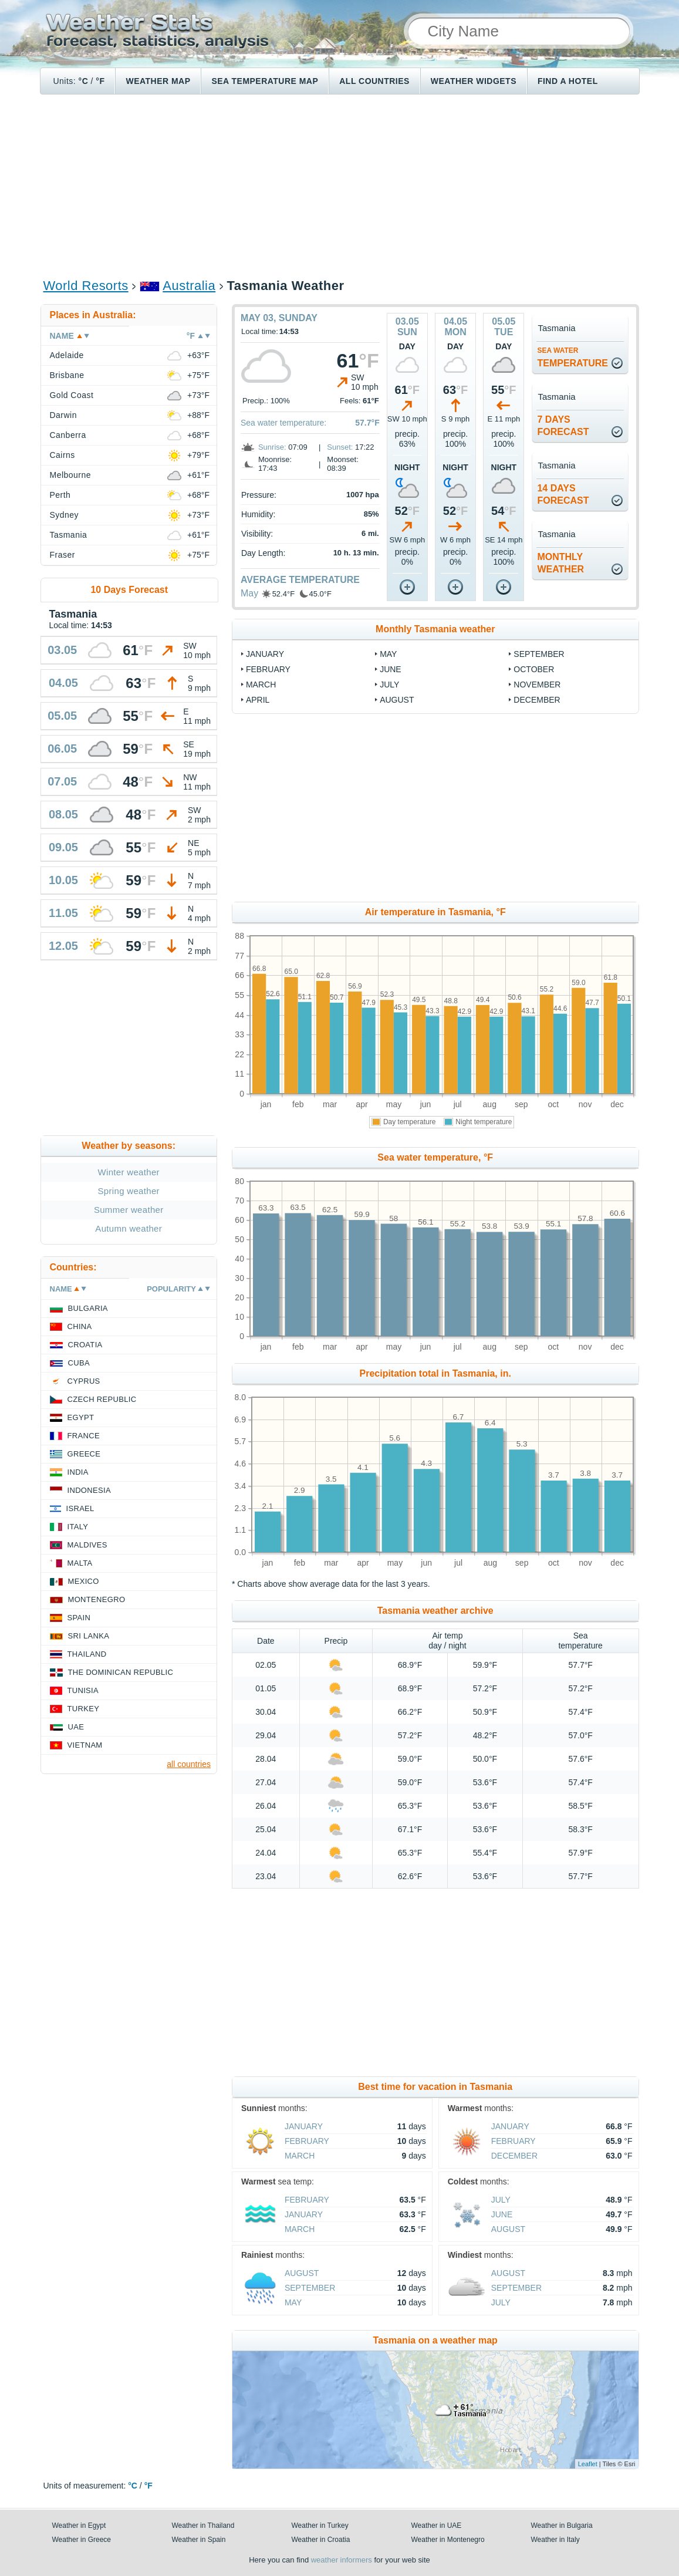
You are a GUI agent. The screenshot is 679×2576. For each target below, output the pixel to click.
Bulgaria (88, 1308)
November (537, 684)
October (534, 669)
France (83, 1435)
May (249, 593)
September (539, 654)
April (257, 699)
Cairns (62, 455)
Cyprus (83, 1381)
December (537, 699)
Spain (79, 1617)
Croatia (85, 1344)
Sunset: (340, 447)
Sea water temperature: (283, 422)
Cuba (79, 1362)
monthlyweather (560, 563)
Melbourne (70, 475)
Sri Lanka (89, 1635)
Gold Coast (72, 395)
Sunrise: (272, 447)
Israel (80, 1508)
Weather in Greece (82, 2539)
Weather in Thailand (203, 2525)
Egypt (80, 1417)
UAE (76, 1726)
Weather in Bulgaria (562, 2525)
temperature (572, 357)
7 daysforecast (563, 425)
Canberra (68, 435)
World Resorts (86, 285)
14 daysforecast (563, 494)
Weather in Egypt (79, 2525)
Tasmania (68, 535)
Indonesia (89, 1490)
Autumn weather (128, 1228)
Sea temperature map (264, 81)
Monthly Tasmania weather (435, 629)
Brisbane (67, 375)
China (79, 1326)
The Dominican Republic (121, 1672)
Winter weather (129, 1172)
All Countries (374, 81)
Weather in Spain (199, 2539)
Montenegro (97, 1599)
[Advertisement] (339, 185)
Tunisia (83, 1690)
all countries (189, 1764)
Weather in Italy (555, 2539)
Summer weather (129, 1210)
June (390, 669)
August (397, 699)
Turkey (83, 1708)
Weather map (158, 81)
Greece (84, 1453)
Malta (80, 1563)
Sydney (64, 515)
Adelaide (67, 355)
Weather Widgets (473, 81)
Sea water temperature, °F (435, 1157)
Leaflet (587, 2463)
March (261, 684)
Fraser (62, 554)
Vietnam (85, 1745)
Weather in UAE (436, 2525)
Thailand (87, 1654)
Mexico (83, 1581)
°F (100, 81)
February (268, 669)
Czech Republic (102, 1399)
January (265, 654)
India (78, 1472)
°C (84, 81)
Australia (189, 285)
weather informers (341, 2559)
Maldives (87, 1544)
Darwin (63, 415)
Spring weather (129, 1191)
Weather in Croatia (321, 2539)
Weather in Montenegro (448, 2539)
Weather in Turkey (320, 2525)
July (389, 684)
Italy (78, 1526)
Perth (60, 495)
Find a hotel (568, 81)
